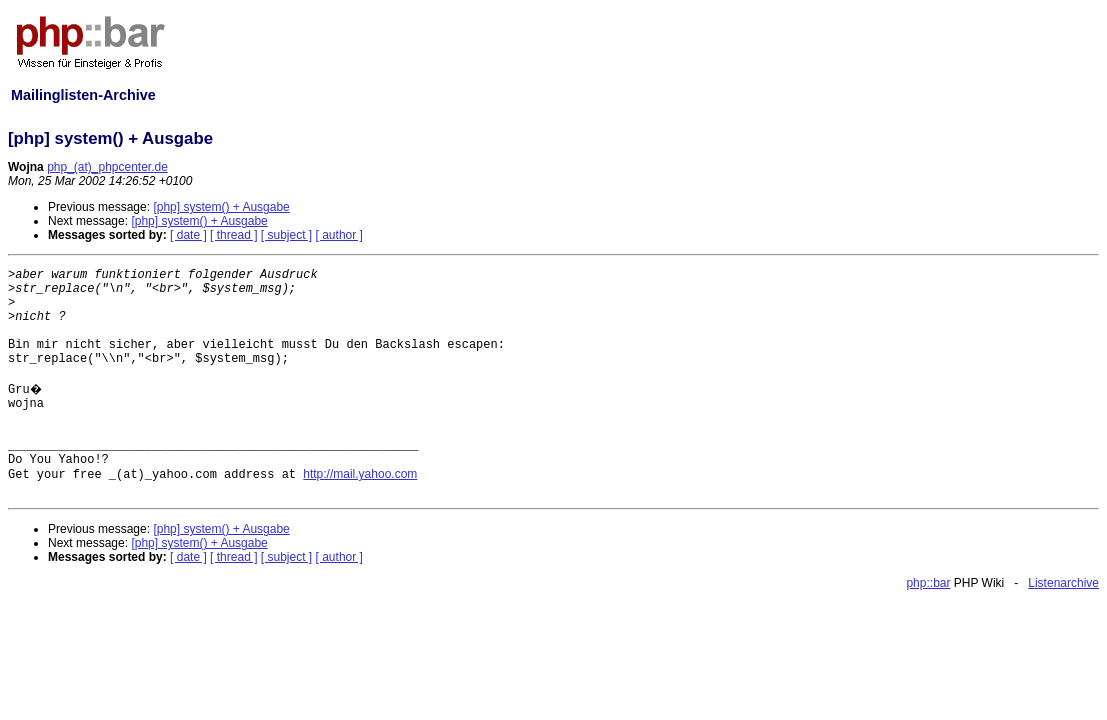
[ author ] (339, 235)
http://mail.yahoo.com (360, 474)
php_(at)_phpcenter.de (107, 167)
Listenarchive (1063, 583)
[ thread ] (233, 235)
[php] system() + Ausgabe (221, 207)
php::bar (928, 583)
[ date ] (188, 235)
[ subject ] (286, 235)
